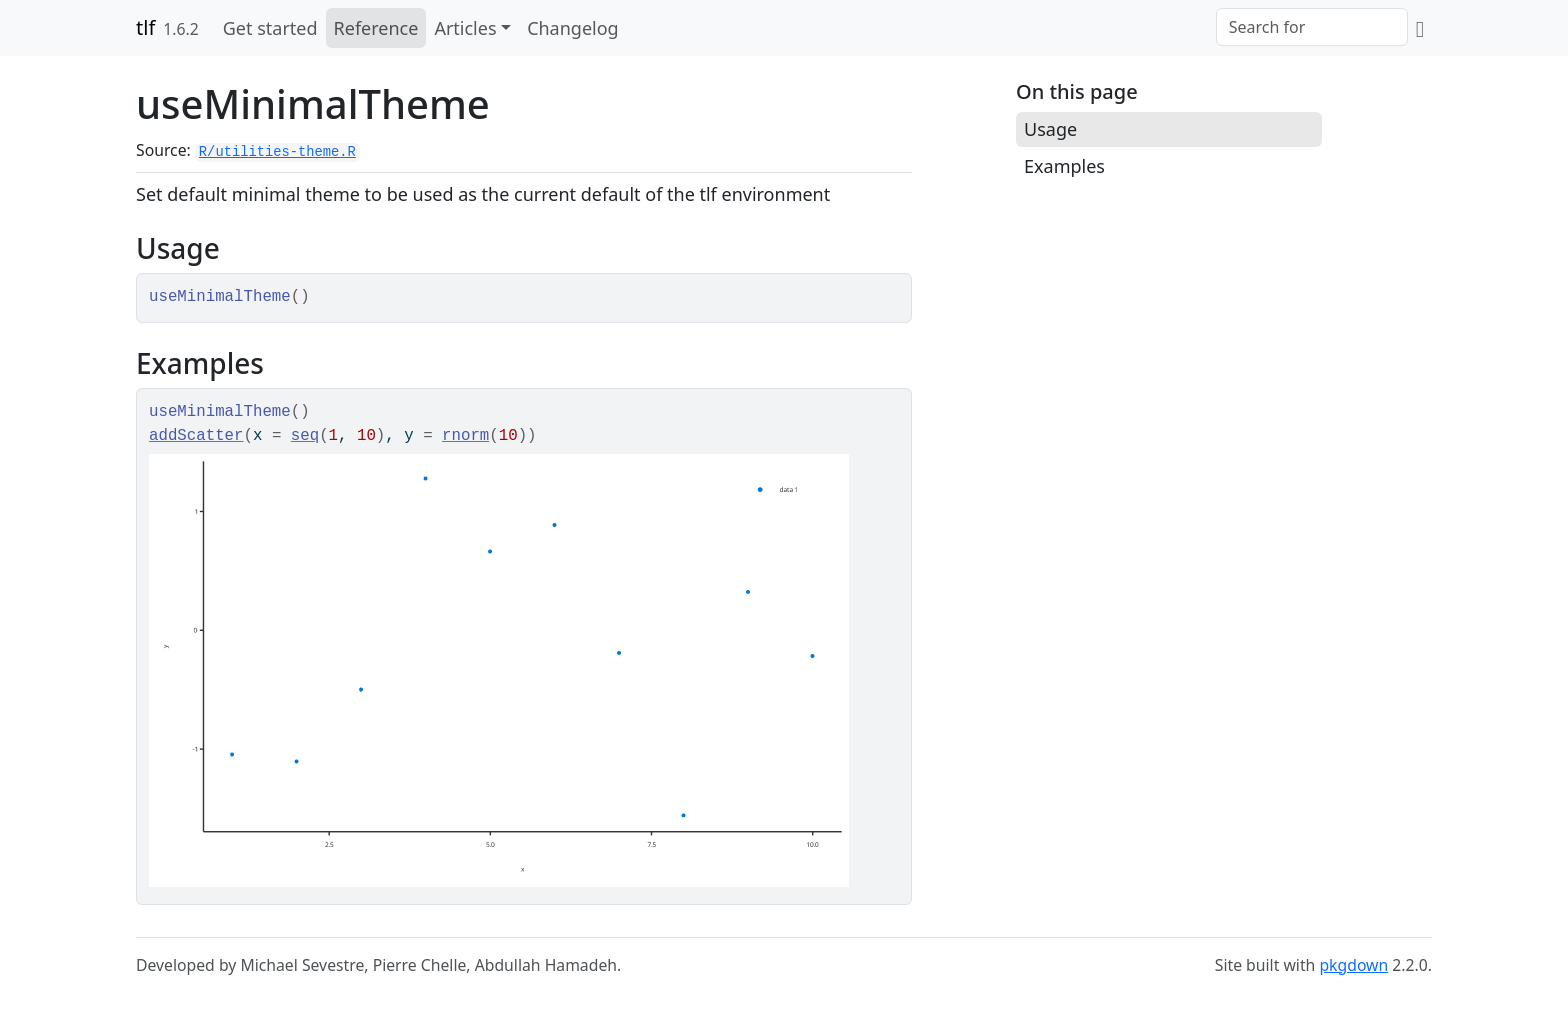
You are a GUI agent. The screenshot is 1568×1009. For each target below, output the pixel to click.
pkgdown (1353, 965)
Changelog (573, 28)
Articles (465, 28)
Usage (1050, 129)
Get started (270, 28)
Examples (1064, 166)
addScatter (196, 436)
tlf (145, 27)
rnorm (465, 436)
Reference (376, 28)
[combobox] (1312, 27)
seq (305, 436)
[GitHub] (1420, 28)
